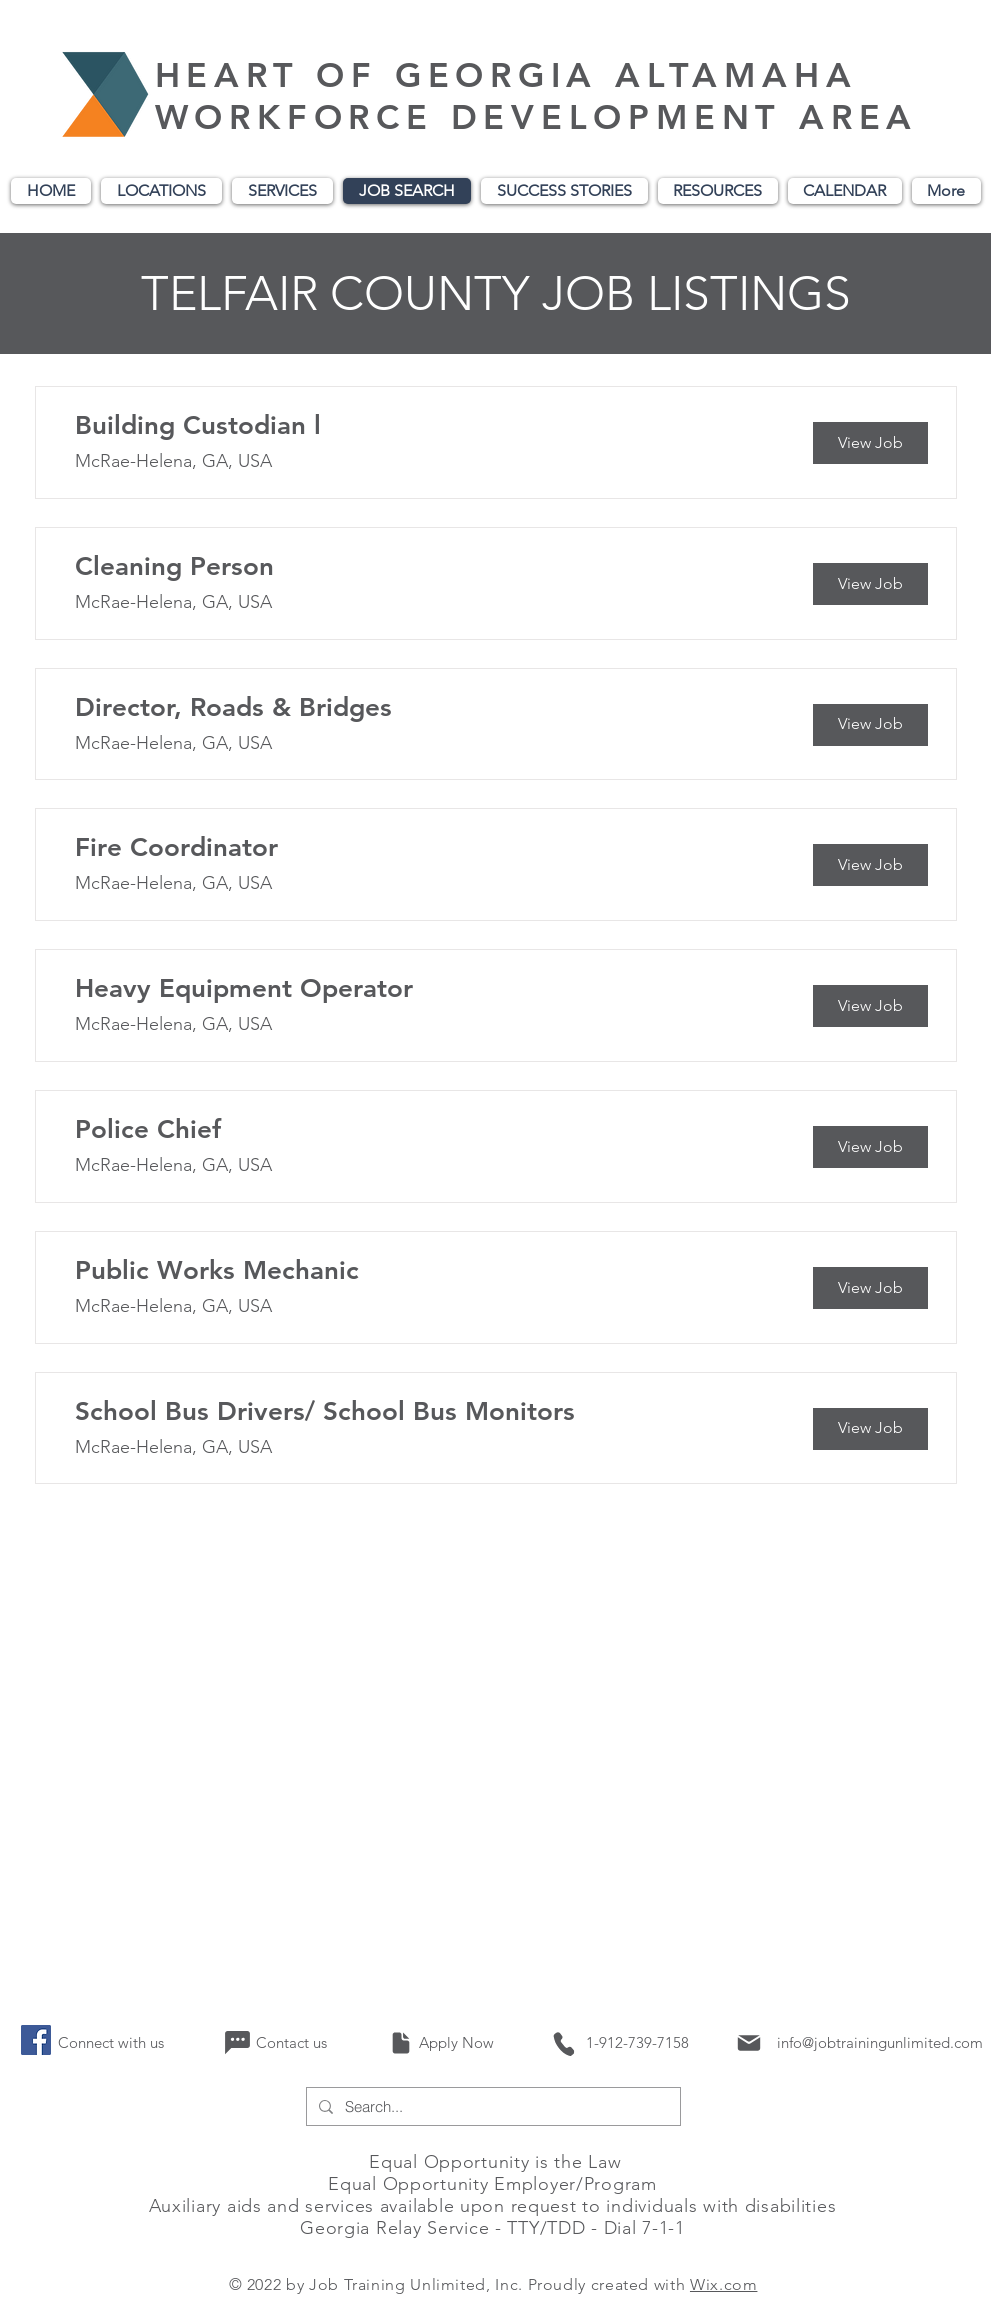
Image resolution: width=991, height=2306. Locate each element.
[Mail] (749, 2042)
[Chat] (237, 2042)
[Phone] (562, 2044)
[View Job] (870, 443)
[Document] (401, 2043)
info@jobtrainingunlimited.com (880, 2042)
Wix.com (723, 2284)
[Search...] (491, 2106)
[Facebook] (36, 2040)
